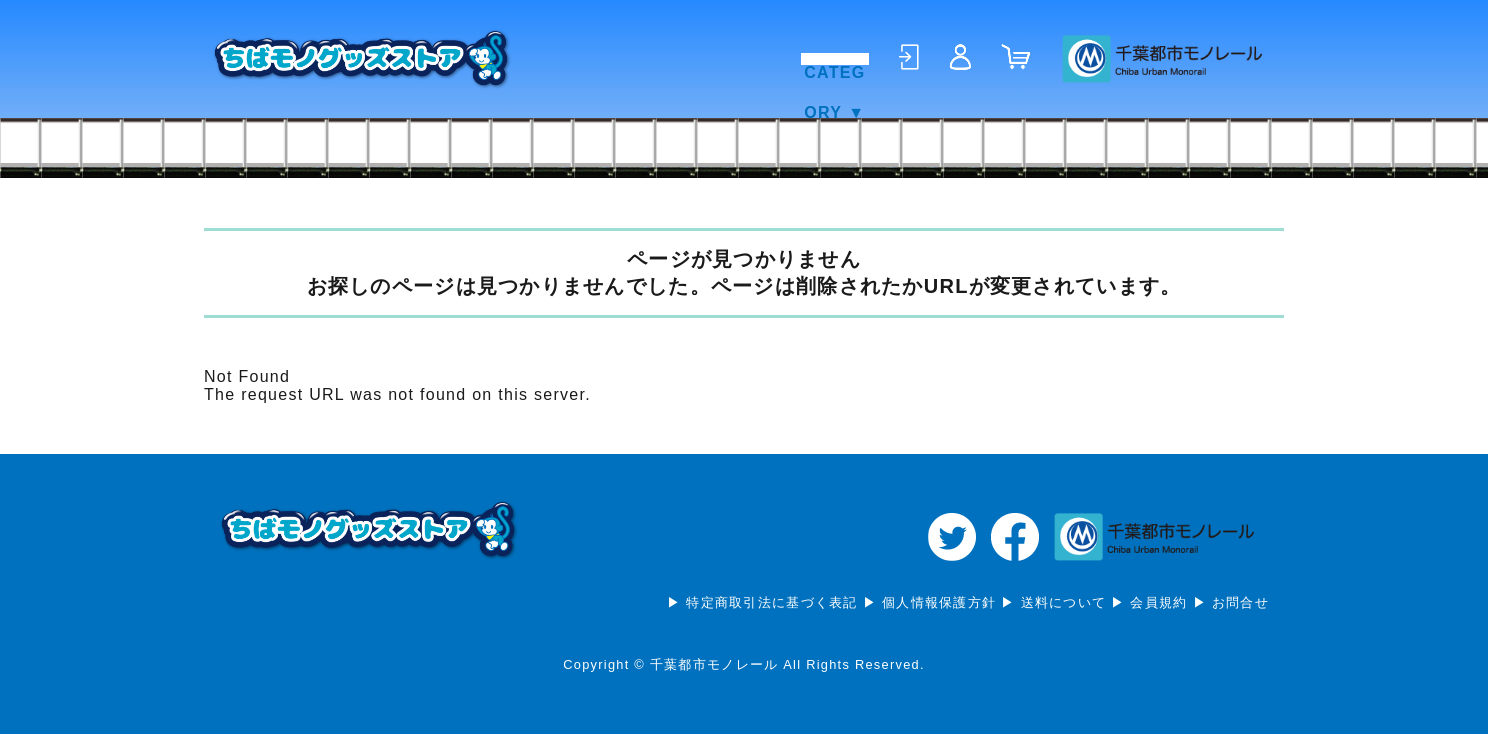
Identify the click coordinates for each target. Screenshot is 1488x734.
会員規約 (1158, 602)
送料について (1064, 602)
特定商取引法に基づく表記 (771, 602)
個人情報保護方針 (939, 602)
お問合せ (1240, 602)
